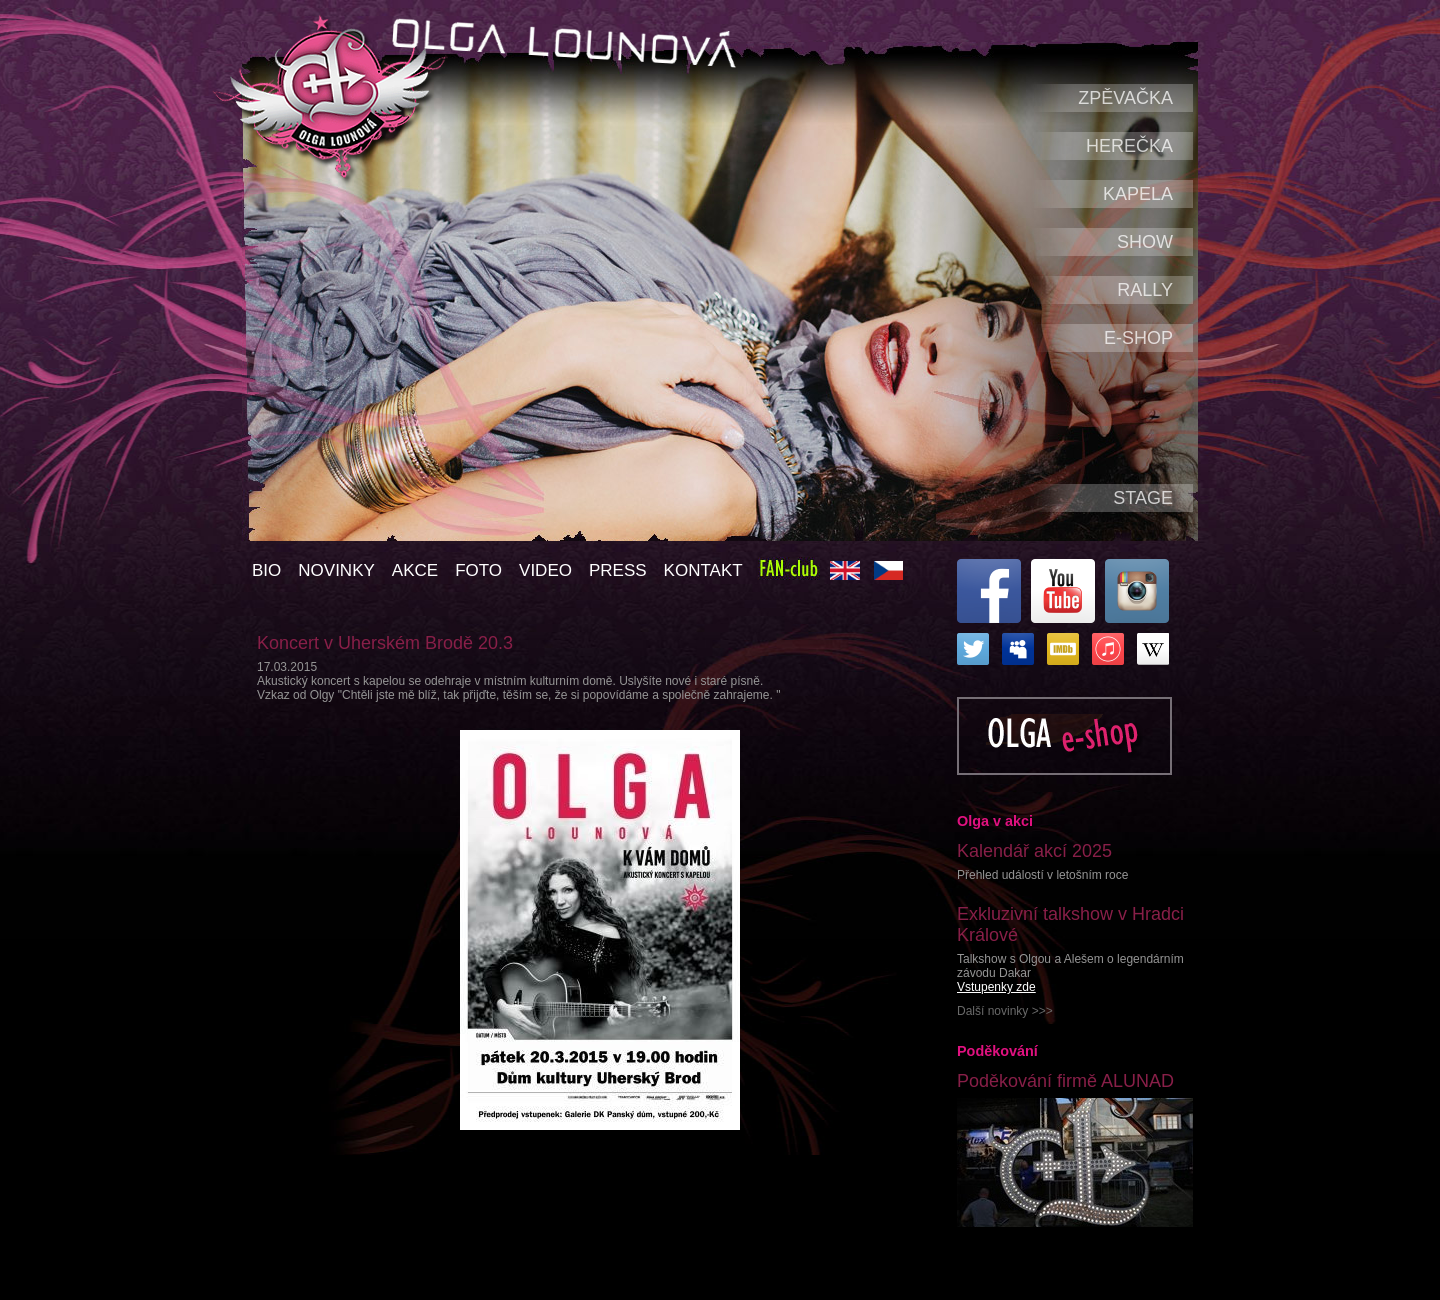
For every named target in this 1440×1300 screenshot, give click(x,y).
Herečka (1129, 146)
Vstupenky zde (996, 987)
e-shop (1138, 338)
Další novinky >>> (1005, 1011)
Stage (1143, 498)
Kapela (1138, 194)
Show (1145, 242)
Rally (1145, 290)
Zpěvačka (1125, 98)
